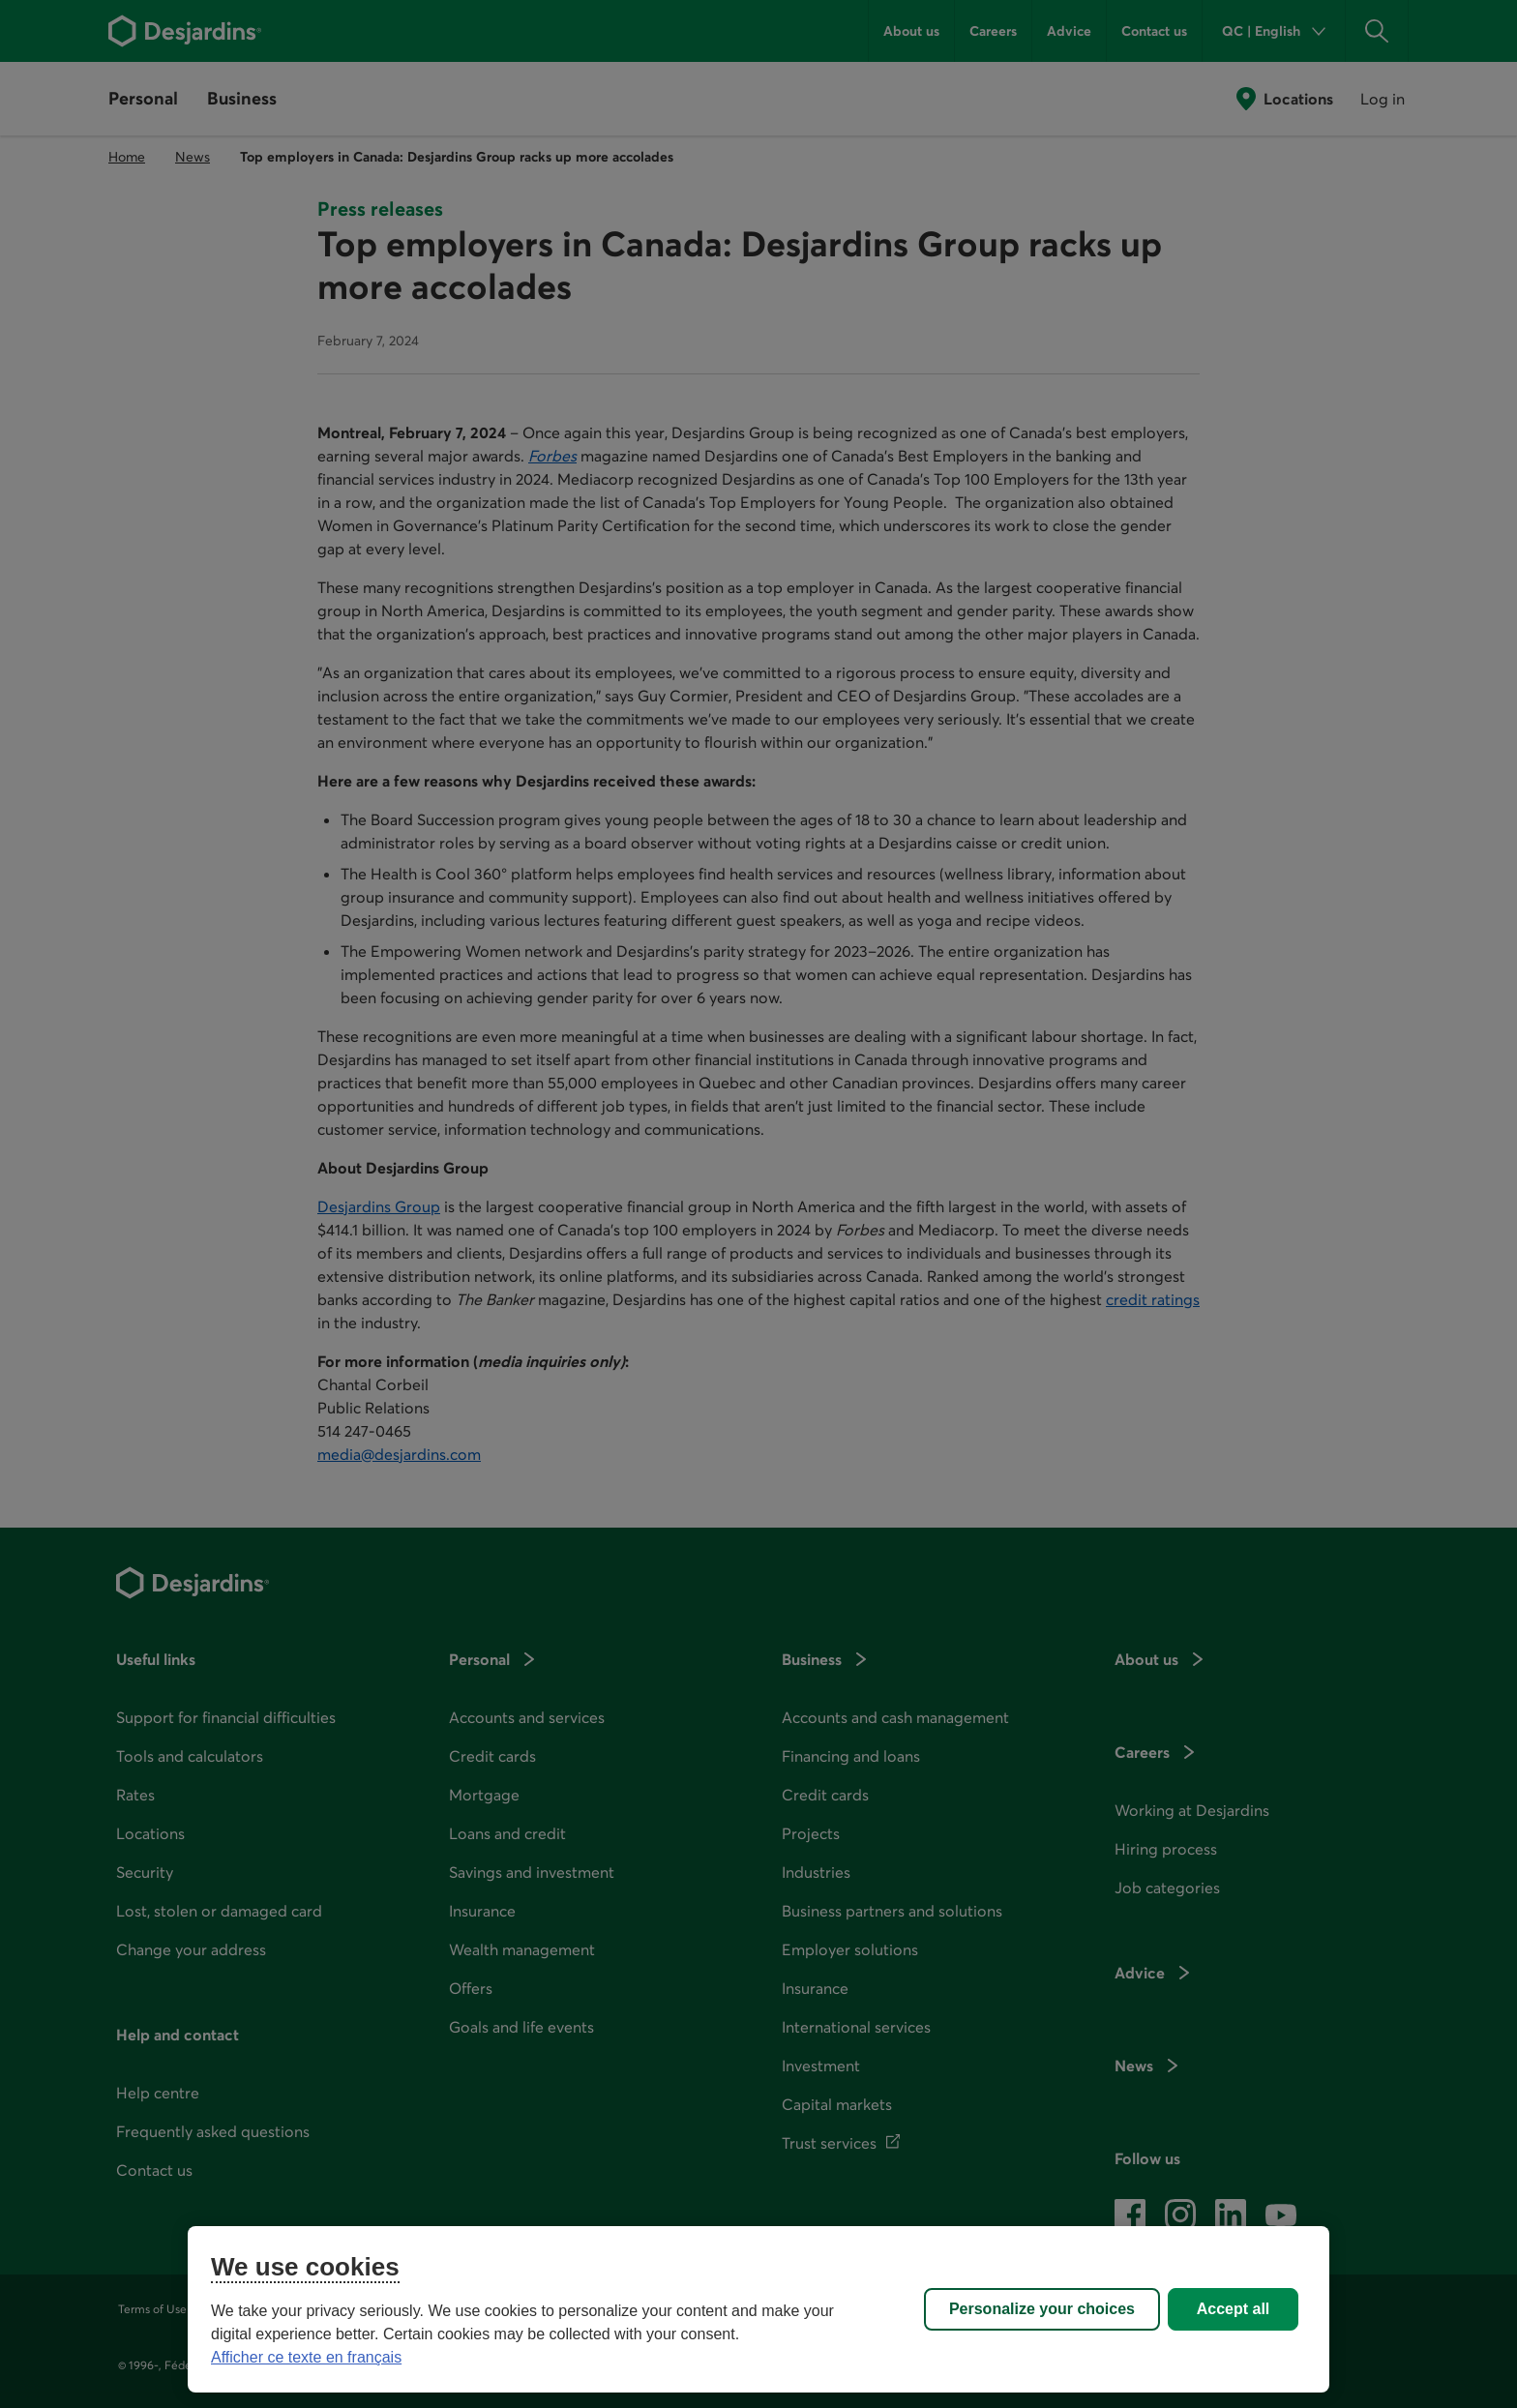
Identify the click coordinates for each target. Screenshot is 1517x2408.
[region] (758, 2309)
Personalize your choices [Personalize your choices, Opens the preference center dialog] (1042, 2309)
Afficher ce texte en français (306, 2357)
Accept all (1233, 2309)
